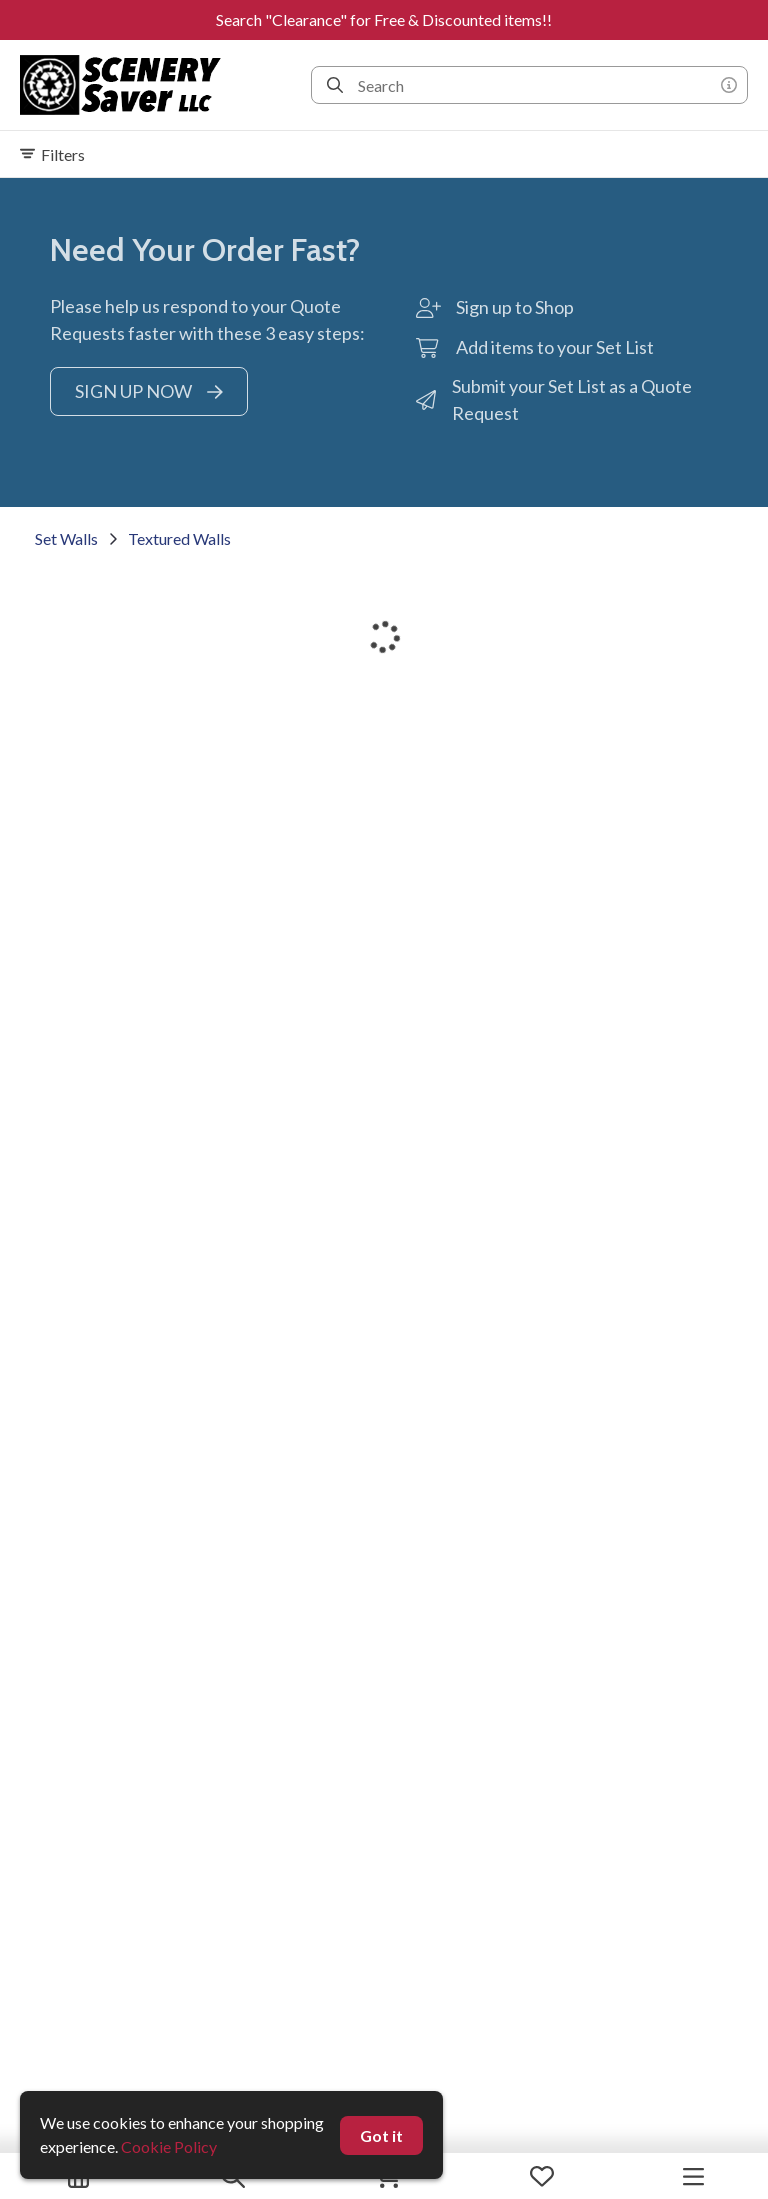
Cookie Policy (169, 2146)
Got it (381, 2135)
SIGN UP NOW (149, 391)
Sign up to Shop (515, 307)
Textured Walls (179, 538)
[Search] (335, 85)
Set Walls (66, 538)
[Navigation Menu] (693, 2176)
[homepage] (127, 85)
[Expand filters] (384, 154)
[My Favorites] (542, 2176)
